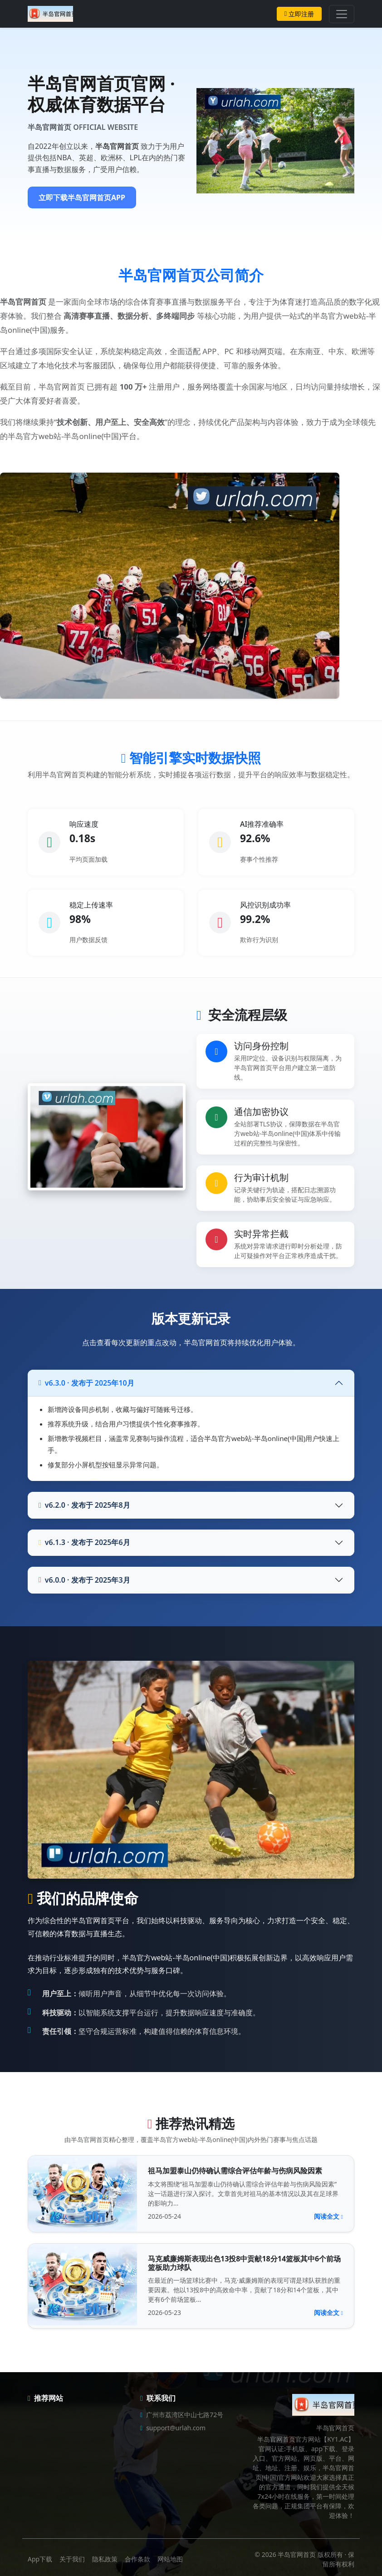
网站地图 (170, 2559)
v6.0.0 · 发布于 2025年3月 (84, 1580)
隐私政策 (105, 2559)
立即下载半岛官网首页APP (82, 197)
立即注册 (299, 14)
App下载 (40, 2559)
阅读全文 (328, 2216)
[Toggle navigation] (341, 14)
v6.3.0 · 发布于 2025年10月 (86, 1383)
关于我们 (72, 2559)
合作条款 (137, 2559)
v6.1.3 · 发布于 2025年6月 (84, 1542)
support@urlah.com (176, 2427)
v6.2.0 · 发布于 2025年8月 (84, 1505)
